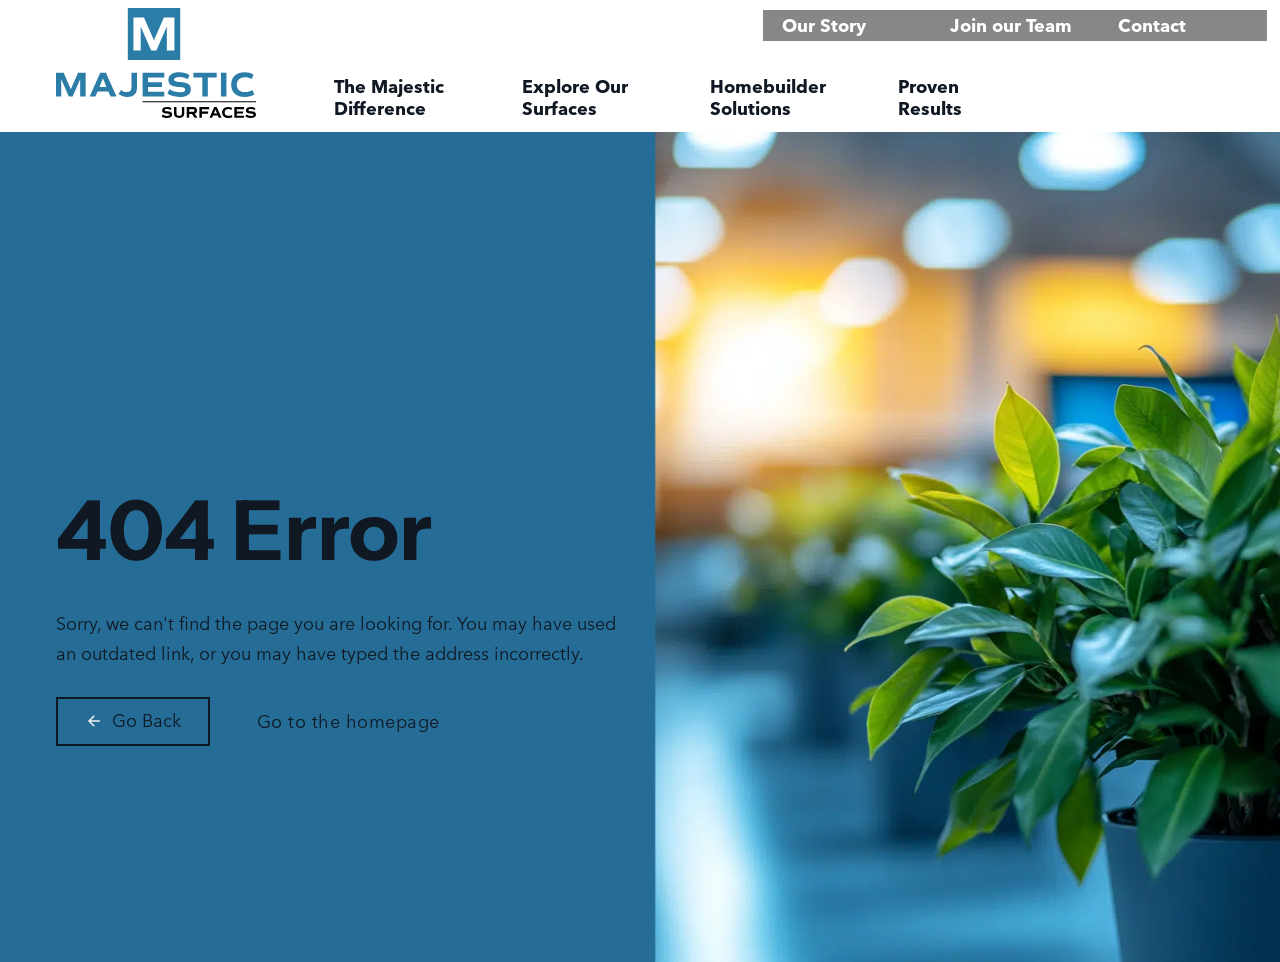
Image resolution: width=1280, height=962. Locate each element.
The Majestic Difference (389, 97)
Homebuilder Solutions (768, 97)
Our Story (824, 25)
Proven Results (930, 97)
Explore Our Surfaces (575, 97)
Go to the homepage (348, 721)
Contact (1152, 25)
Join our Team (1011, 25)
